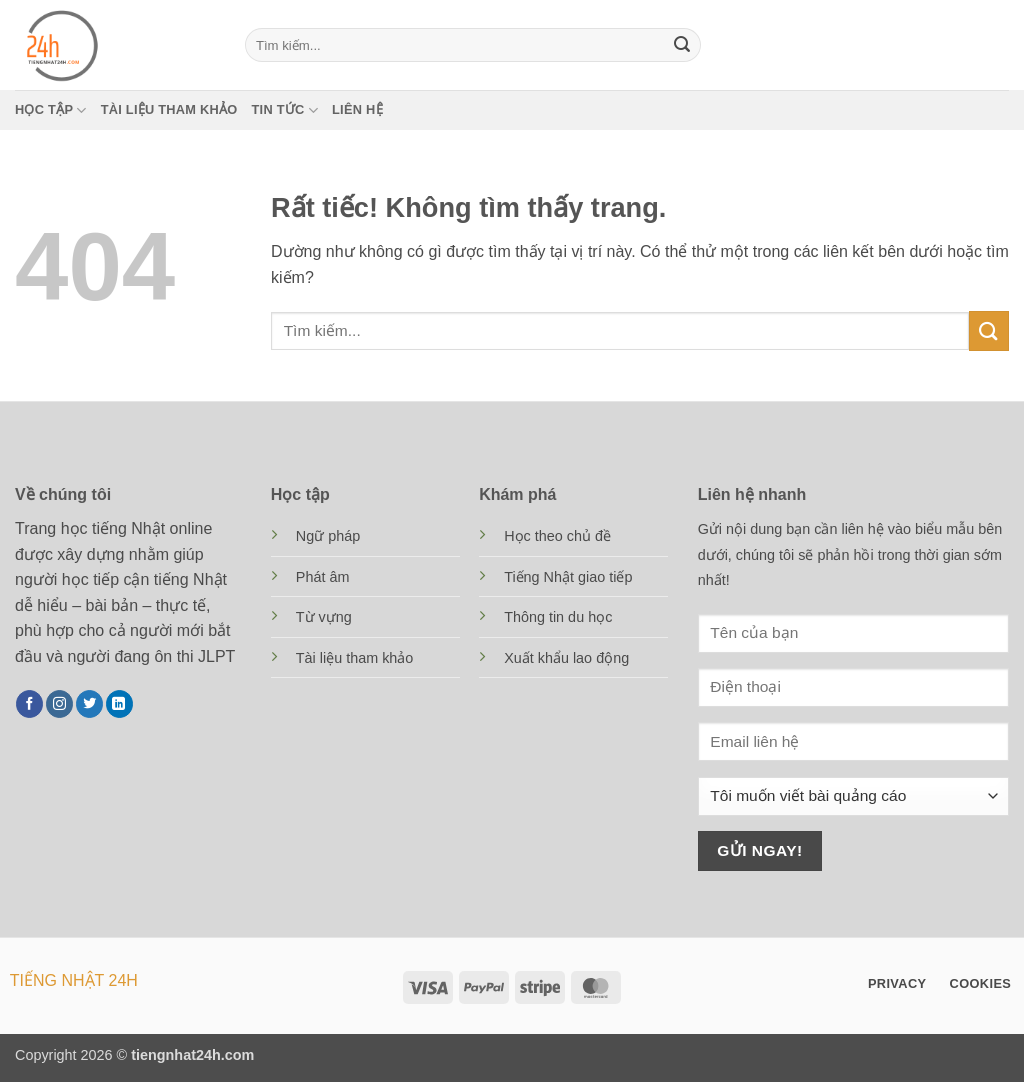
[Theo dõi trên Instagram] (59, 704)
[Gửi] (682, 45)
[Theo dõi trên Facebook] (29, 704)
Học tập (51, 110)
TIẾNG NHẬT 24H (74, 980)
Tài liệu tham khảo (169, 109)
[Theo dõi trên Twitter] (89, 704)
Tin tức (285, 110)
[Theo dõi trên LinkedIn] (119, 704)
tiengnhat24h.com (192, 1055)
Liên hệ (357, 109)
